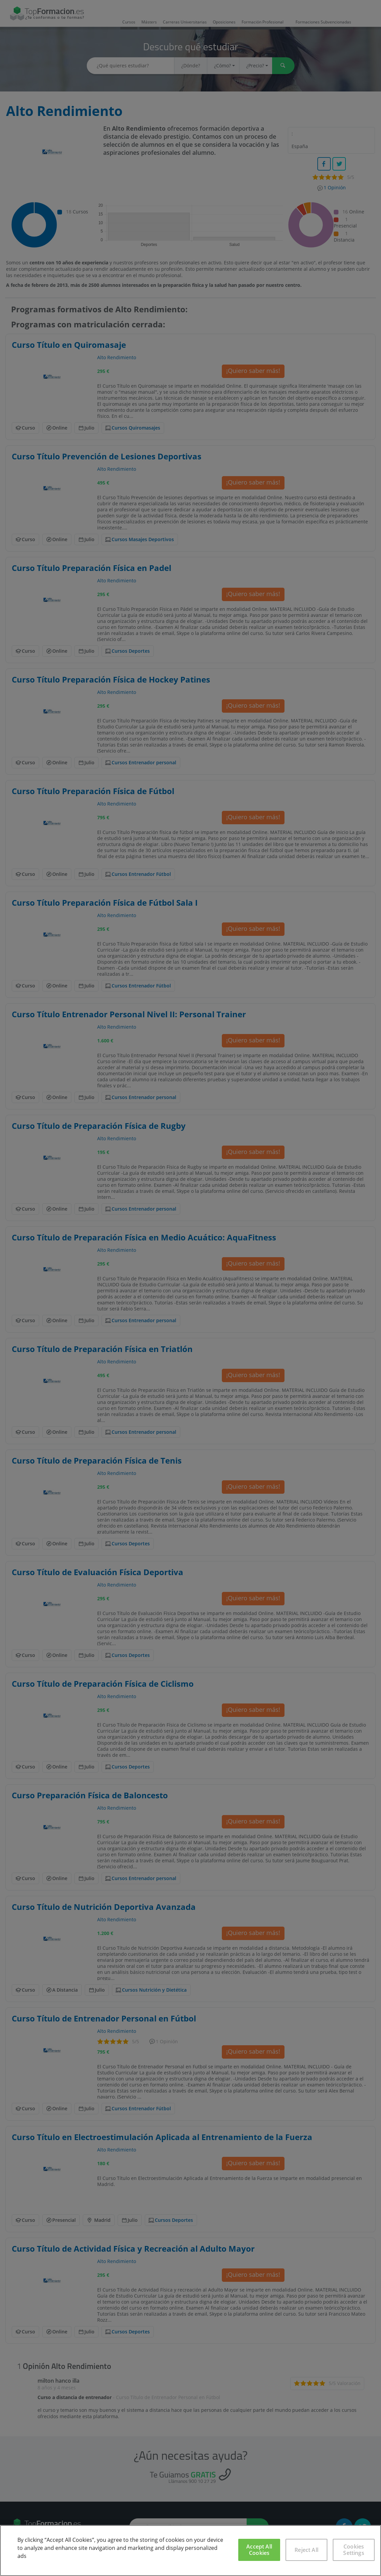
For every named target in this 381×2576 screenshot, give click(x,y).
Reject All (306, 2550)
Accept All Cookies (259, 2550)
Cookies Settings (353, 2550)
